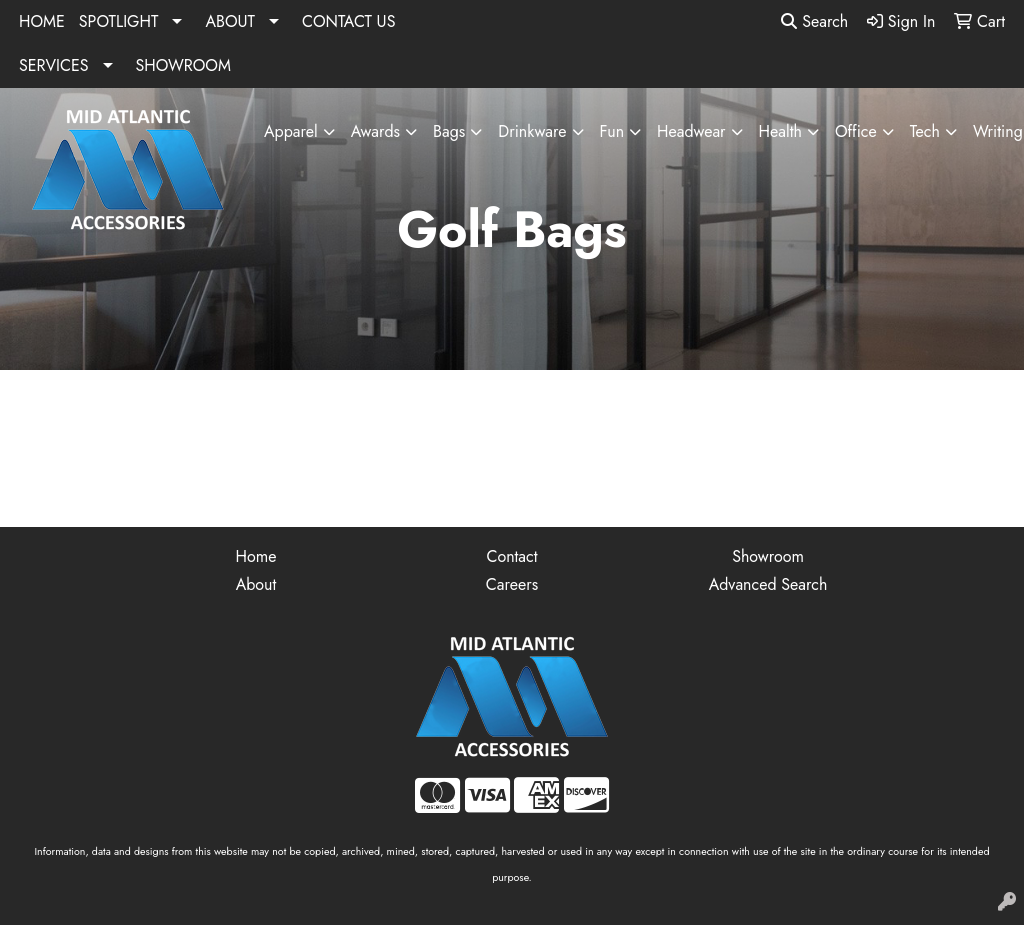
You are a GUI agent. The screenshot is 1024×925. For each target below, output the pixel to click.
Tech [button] (925, 131)
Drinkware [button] (532, 131)
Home (256, 556)
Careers (512, 584)
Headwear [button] (691, 131)
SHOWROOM (183, 65)
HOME (42, 21)
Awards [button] (375, 131)
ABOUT (230, 21)
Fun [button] (612, 131)
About (256, 584)
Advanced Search (768, 584)
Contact (511, 556)
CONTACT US (348, 21)
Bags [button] (449, 131)
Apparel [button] (291, 131)
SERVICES (54, 65)
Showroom (768, 556)
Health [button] (780, 131)
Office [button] (856, 131)
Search (814, 21)
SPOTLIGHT (119, 21)
